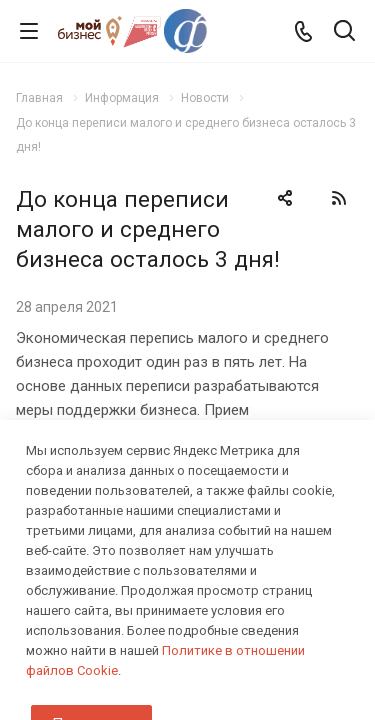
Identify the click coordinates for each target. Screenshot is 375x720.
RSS (339, 198)
